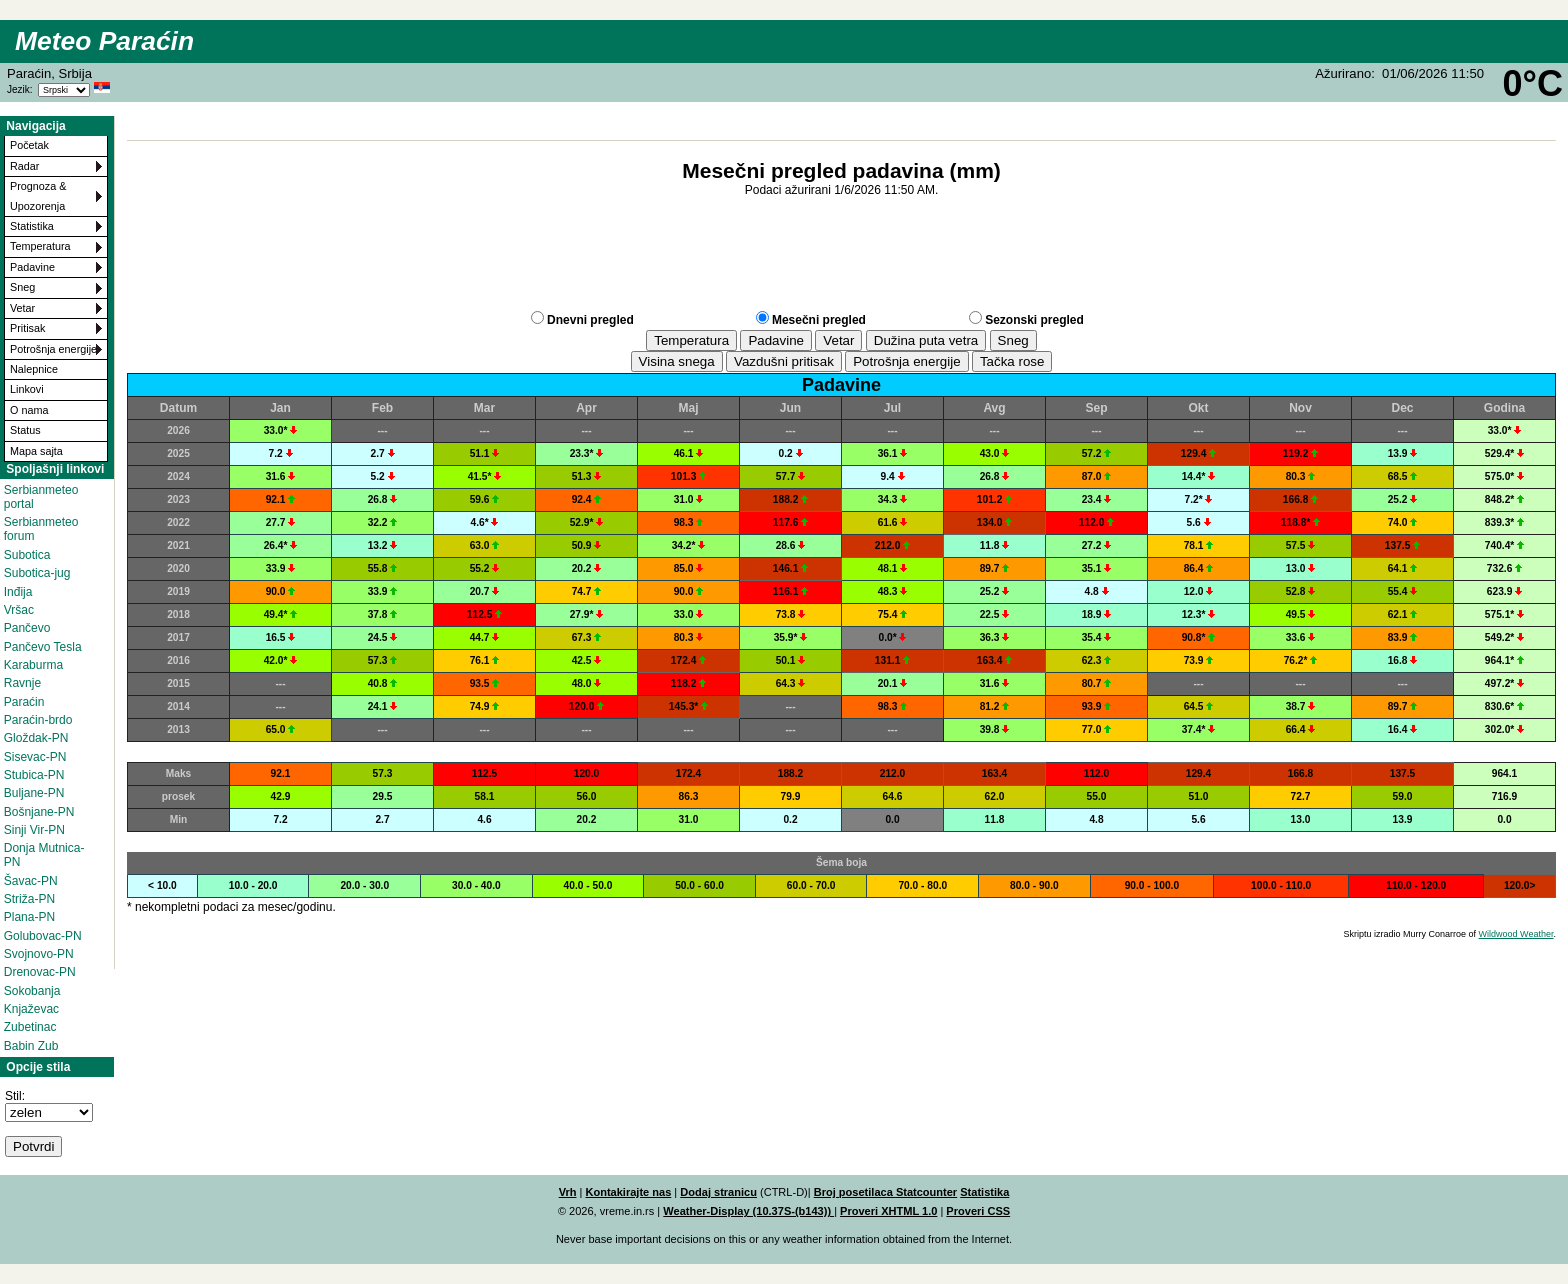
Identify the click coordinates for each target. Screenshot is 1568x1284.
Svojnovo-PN (39, 954)
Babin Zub (31, 1046)
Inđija (18, 592)
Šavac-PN (31, 881)
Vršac (19, 610)
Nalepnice (34, 369)
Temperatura (40, 246)
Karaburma (33, 665)
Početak (29, 145)
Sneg (22, 287)
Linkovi (27, 389)
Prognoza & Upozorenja (38, 195)
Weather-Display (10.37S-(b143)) (748, 1211)
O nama (29, 410)
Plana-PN (29, 917)
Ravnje (22, 683)
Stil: (15, 1096)
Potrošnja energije (53, 349)
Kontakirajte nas (628, 1192)
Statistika (32, 226)
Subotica (27, 555)
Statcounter (926, 1192)
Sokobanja (32, 991)
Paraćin (24, 702)
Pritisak (27, 328)
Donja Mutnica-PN (44, 855)
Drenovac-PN (40, 972)
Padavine (32, 267)
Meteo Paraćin (104, 41)
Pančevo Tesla (43, 647)
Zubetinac (30, 1027)
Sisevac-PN (35, 757)
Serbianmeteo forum (41, 529)
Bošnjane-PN (39, 812)
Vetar (22, 308)
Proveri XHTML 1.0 (888, 1211)
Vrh (568, 1192)
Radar (24, 166)
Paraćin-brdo (38, 720)
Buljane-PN (34, 793)
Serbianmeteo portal (41, 497)
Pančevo (27, 628)
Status (25, 430)
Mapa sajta (36, 451)
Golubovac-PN (43, 936)
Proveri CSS (978, 1211)
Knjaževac (31, 1009)
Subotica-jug (37, 573)
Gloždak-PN (36, 738)
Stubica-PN (34, 775)
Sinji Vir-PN (34, 830)
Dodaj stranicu (718, 1192)
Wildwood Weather (1516, 934)
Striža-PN (29, 899)
